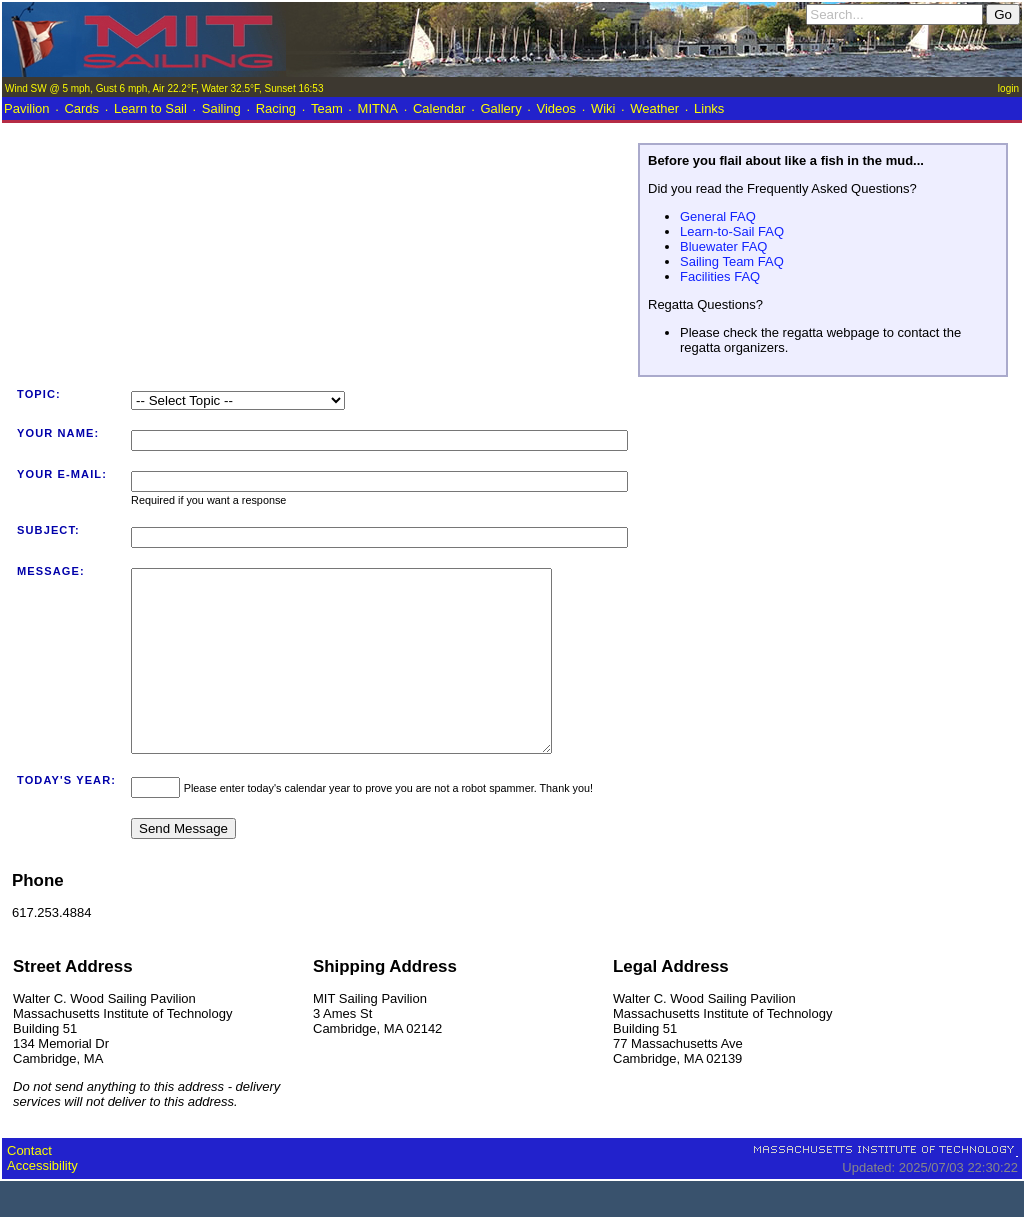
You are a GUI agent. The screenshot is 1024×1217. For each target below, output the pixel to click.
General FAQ (718, 216)
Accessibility (42, 1201)
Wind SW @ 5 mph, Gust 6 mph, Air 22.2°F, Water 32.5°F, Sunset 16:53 (164, 88)
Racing (276, 108)
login (1008, 88)
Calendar (439, 108)
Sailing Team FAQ (732, 261)
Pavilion (27, 108)
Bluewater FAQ (723, 246)
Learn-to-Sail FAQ (732, 231)
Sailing (221, 108)
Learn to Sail (150, 108)
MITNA (378, 108)
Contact (29, 1186)
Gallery (500, 108)
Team (327, 108)
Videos (557, 108)
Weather (654, 108)
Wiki (603, 108)
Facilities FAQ (720, 276)
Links (709, 108)
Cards (81, 108)
